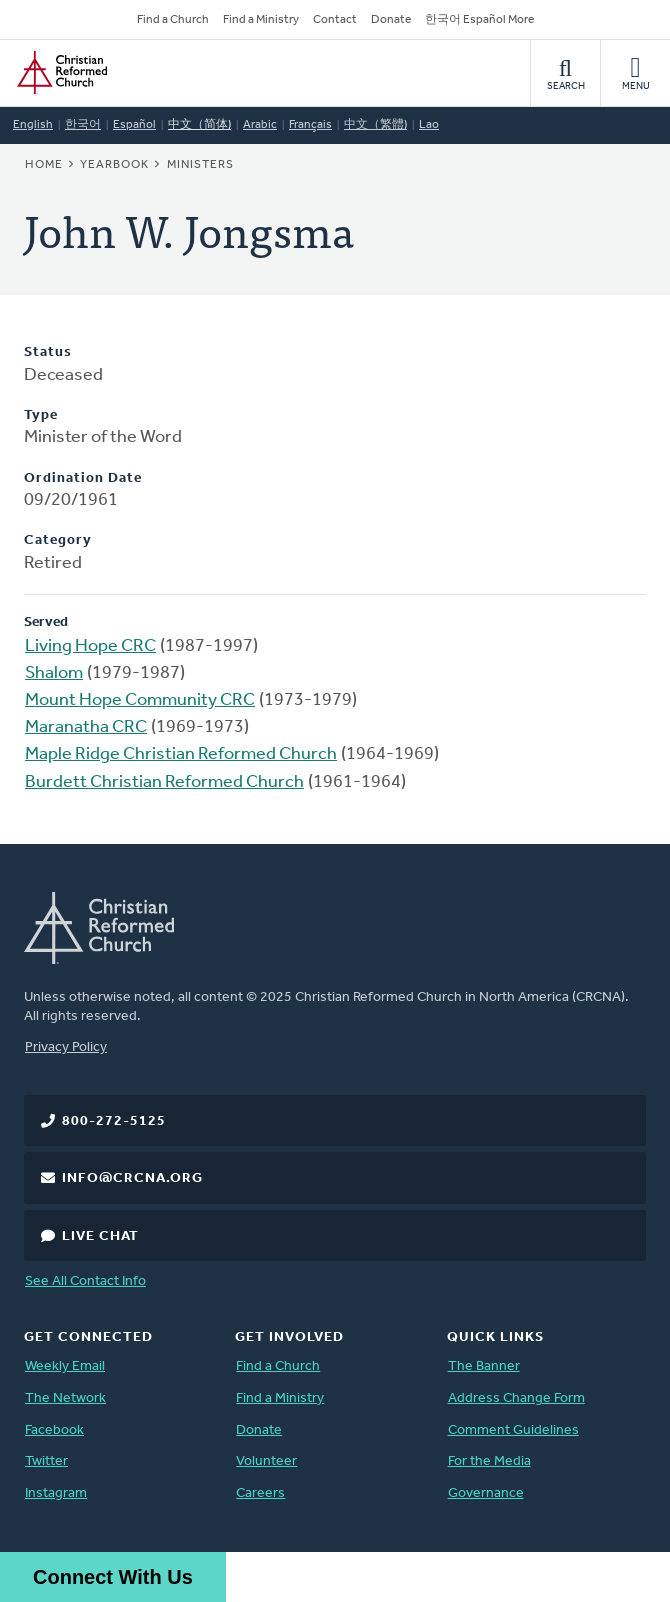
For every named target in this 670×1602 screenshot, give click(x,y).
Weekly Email (65, 1366)
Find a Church (173, 20)
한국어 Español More (479, 20)
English (33, 125)
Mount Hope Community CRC (140, 700)
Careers (260, 1493)
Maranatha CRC (86, 727)
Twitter (46, 1461)
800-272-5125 (114, 1121)
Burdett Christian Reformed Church (164, 782)
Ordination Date (83, 478)
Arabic (260, 125)
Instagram (56, 1493)
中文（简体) (199, 125)
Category (58, 540)
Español (134, 125)
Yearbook (114, 165)
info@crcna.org (132, 1178)
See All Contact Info (85, 1281)
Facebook (54, 1430)
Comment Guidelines (513, 1430)
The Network (65, 1398)
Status (48, 352)
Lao (429, 125)
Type (41, 415)
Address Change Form (516, 1398)
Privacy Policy (66, 1047)
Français (310, 125)
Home (44, 165)
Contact (335, 20)
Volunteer (266, 1461)
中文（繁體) (375, 125)
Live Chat (100, 1236)
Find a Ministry (261, 20)
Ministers (200, 165)
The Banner (484, 1366)
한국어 (83, 125)
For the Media (489, 1461)
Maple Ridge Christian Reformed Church (181, 754)
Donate (391, 20)
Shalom (54, 673)
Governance (486, 1493)
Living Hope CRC (90, 646)
